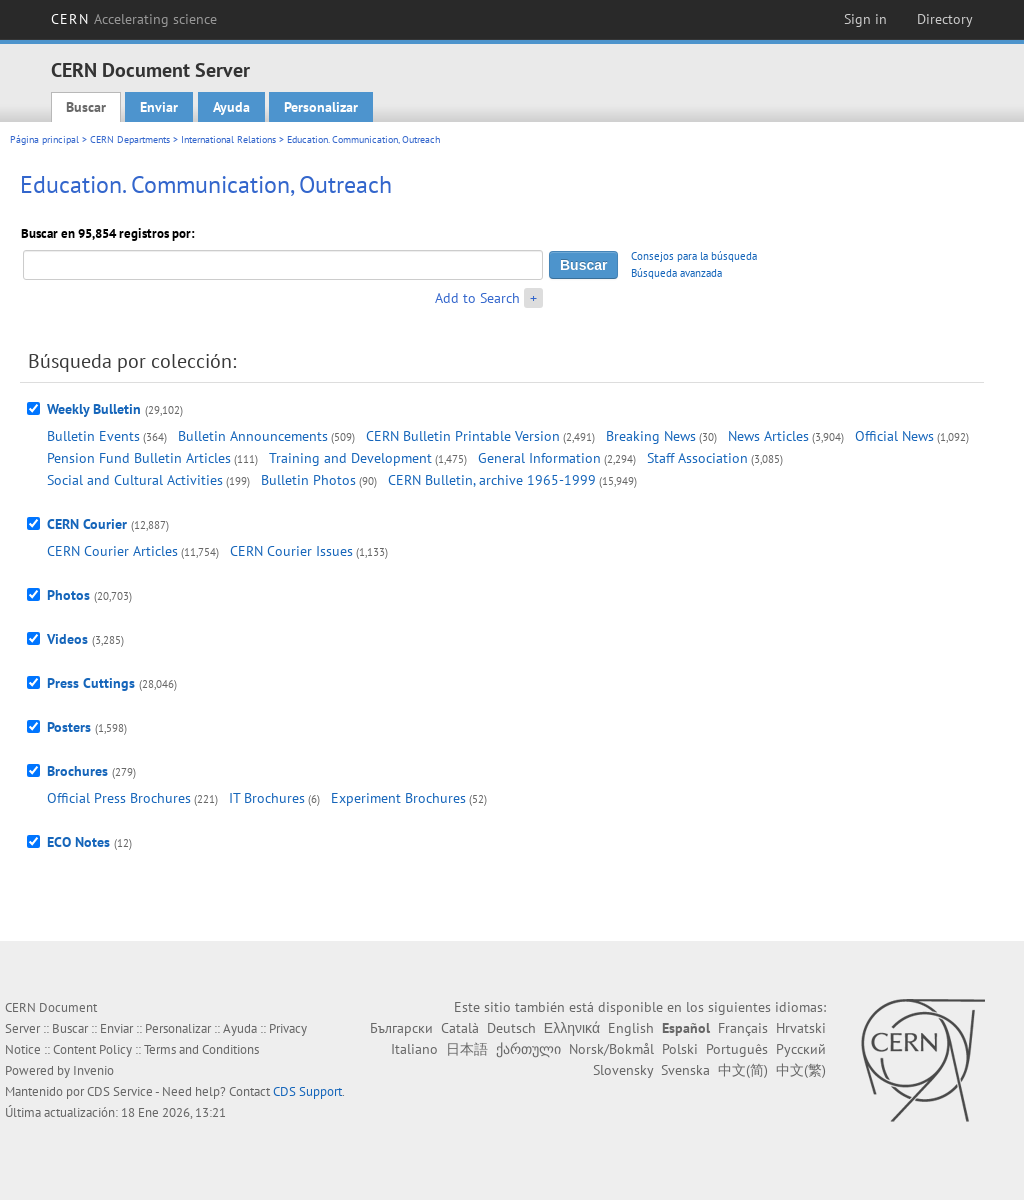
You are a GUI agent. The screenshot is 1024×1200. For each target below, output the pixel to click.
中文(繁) (801, 1070)
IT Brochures (267, 798)
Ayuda (231, 107)
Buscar (86, 107)
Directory (945, 19)
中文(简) (743, 1070)
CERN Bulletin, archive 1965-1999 (492, 480)
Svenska (685, 1070)
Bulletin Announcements (253, 436)
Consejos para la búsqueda (694, 256)
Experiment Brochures (398, 798)
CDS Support (307, 1091)
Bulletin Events (93, 436)
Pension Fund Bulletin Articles (139, 458)
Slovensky (623, 1070)
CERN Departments (130, 139)
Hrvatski (801, 1028)
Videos (67, 639)
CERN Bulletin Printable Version (463, 436)
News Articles (768, 436)
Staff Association (697, 458)
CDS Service (120, 1091)
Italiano (414, 1049)
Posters (69, 727)
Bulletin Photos (308, 480)
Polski (680, 1049)
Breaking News (651, 436)
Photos (68, 595)
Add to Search (477, 298)
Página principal (44, 139)
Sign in (865, 19)
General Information (539, 458)
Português (737, 1049)
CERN (134, 19)
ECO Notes (78, 842)
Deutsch (511, 1028)
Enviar (159, 107)
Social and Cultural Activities (135, 480)
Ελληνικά (572, 1028)
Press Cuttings (91, 683)
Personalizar (321, 107)
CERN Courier (87, 524)
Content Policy (92, 1049)
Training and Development (350, 458)
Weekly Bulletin (94, 409)
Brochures (77, 771)
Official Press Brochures (119, 798)
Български (401, 1028)
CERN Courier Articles (112, 551)
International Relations (228, 139)
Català (460, 1028)
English (631, 1028)
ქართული (528, 1049)
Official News (894, 436)
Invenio (93, 1070)
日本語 (467, 1049)
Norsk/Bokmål (611, 1049)
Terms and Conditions (201, 1049)
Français (743, 1028)
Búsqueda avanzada (676, 273)
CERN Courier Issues (291, 551)
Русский (801, 1049)
